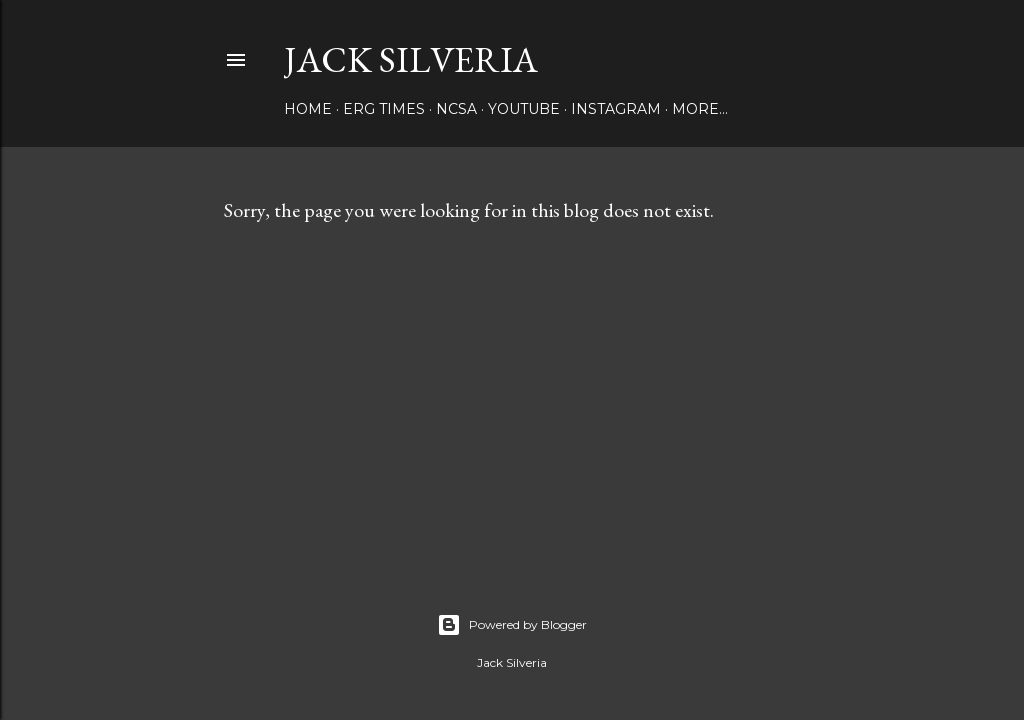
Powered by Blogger (512, 625)
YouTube (524, 109)
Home (308, 109)
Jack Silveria (411, 59)
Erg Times (384, 109)
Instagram (616, 109)
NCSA (456, 109)
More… (700, 109)
